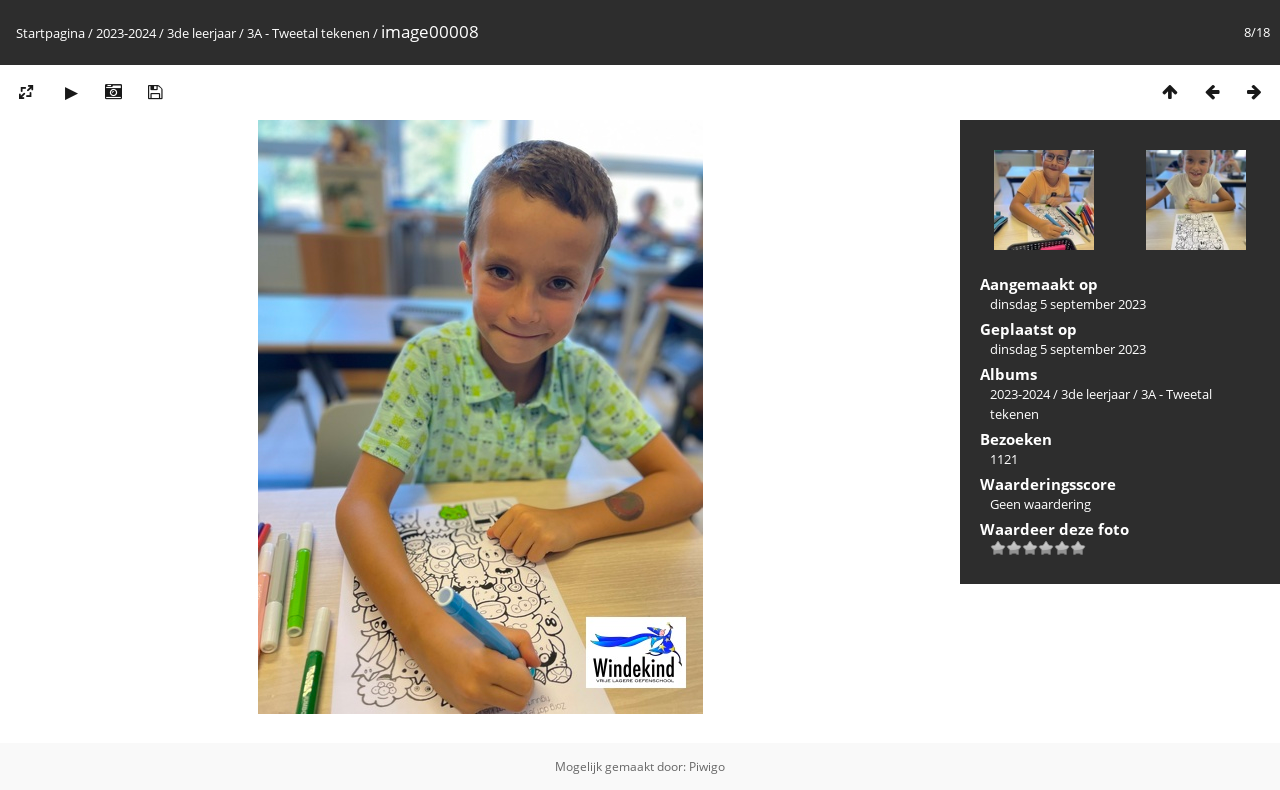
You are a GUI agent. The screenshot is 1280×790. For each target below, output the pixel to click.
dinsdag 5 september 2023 (1068, 304)
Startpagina (50, 33)
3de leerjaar (201, 33)
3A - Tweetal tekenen (308, 33)
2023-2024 (126, 33)
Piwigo (707, 766)
